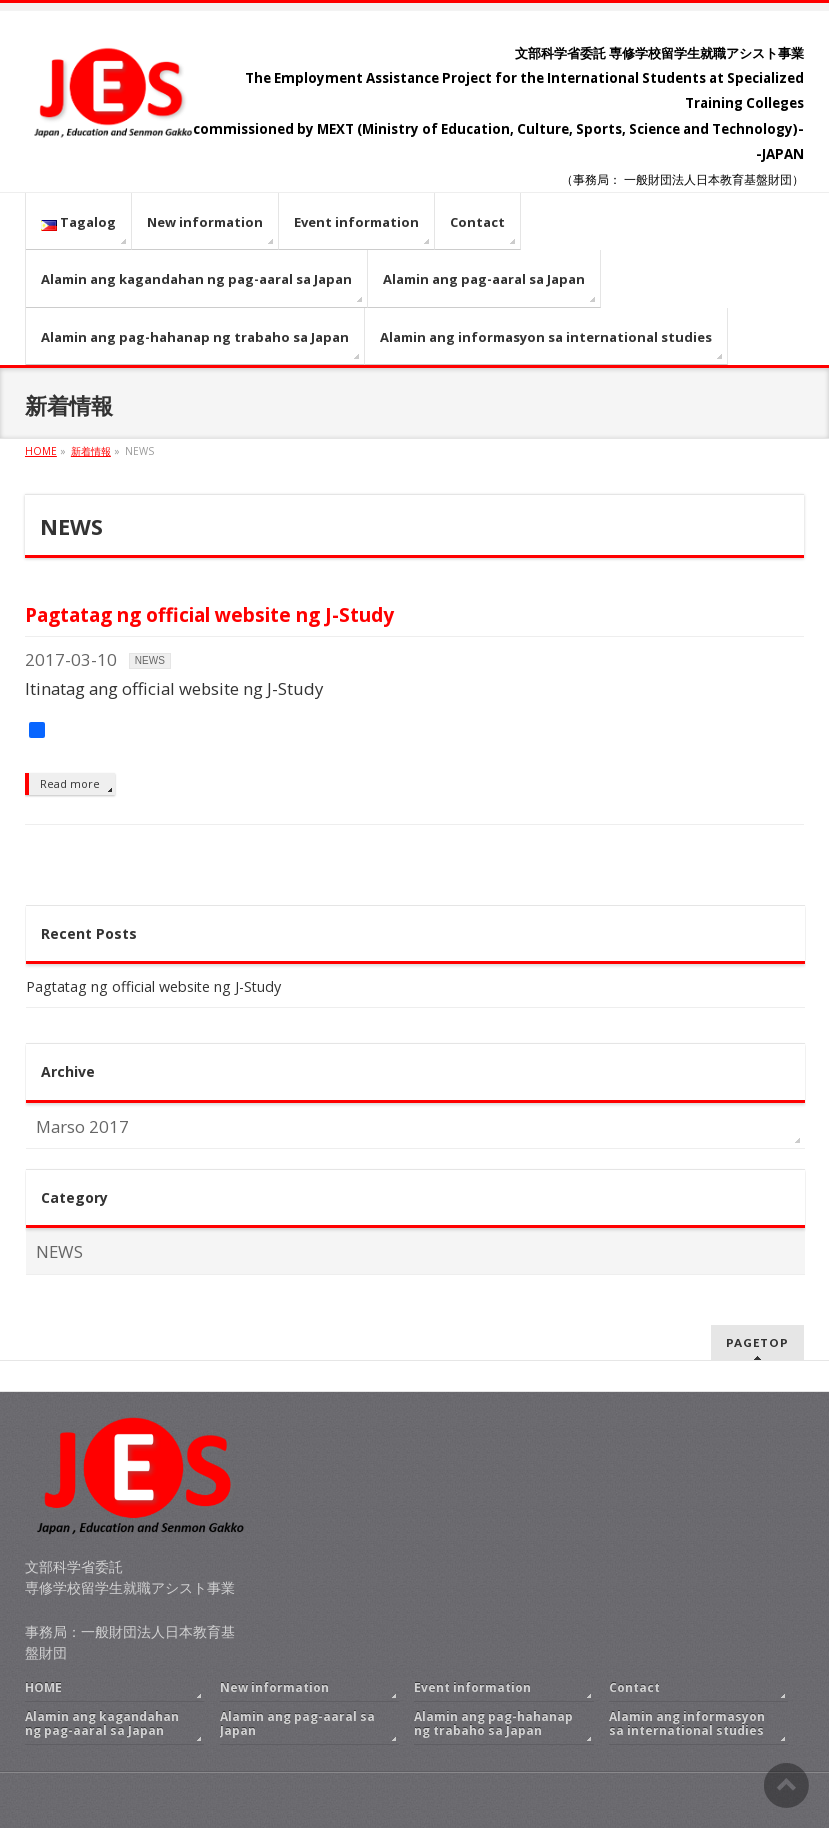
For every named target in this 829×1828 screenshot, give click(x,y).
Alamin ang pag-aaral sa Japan (297, 1723)
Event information (472, 1687)
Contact (634, 1687)
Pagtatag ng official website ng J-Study (209, 614)
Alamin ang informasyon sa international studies (687, 1723)
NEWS (150, 660)
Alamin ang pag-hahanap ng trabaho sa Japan (493, 1723)
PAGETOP (757, 1342)
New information (274, 1687)
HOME (43, 1687)
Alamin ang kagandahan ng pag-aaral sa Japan (102, 1723)
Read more (70, 783)
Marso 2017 (82, 1126)
